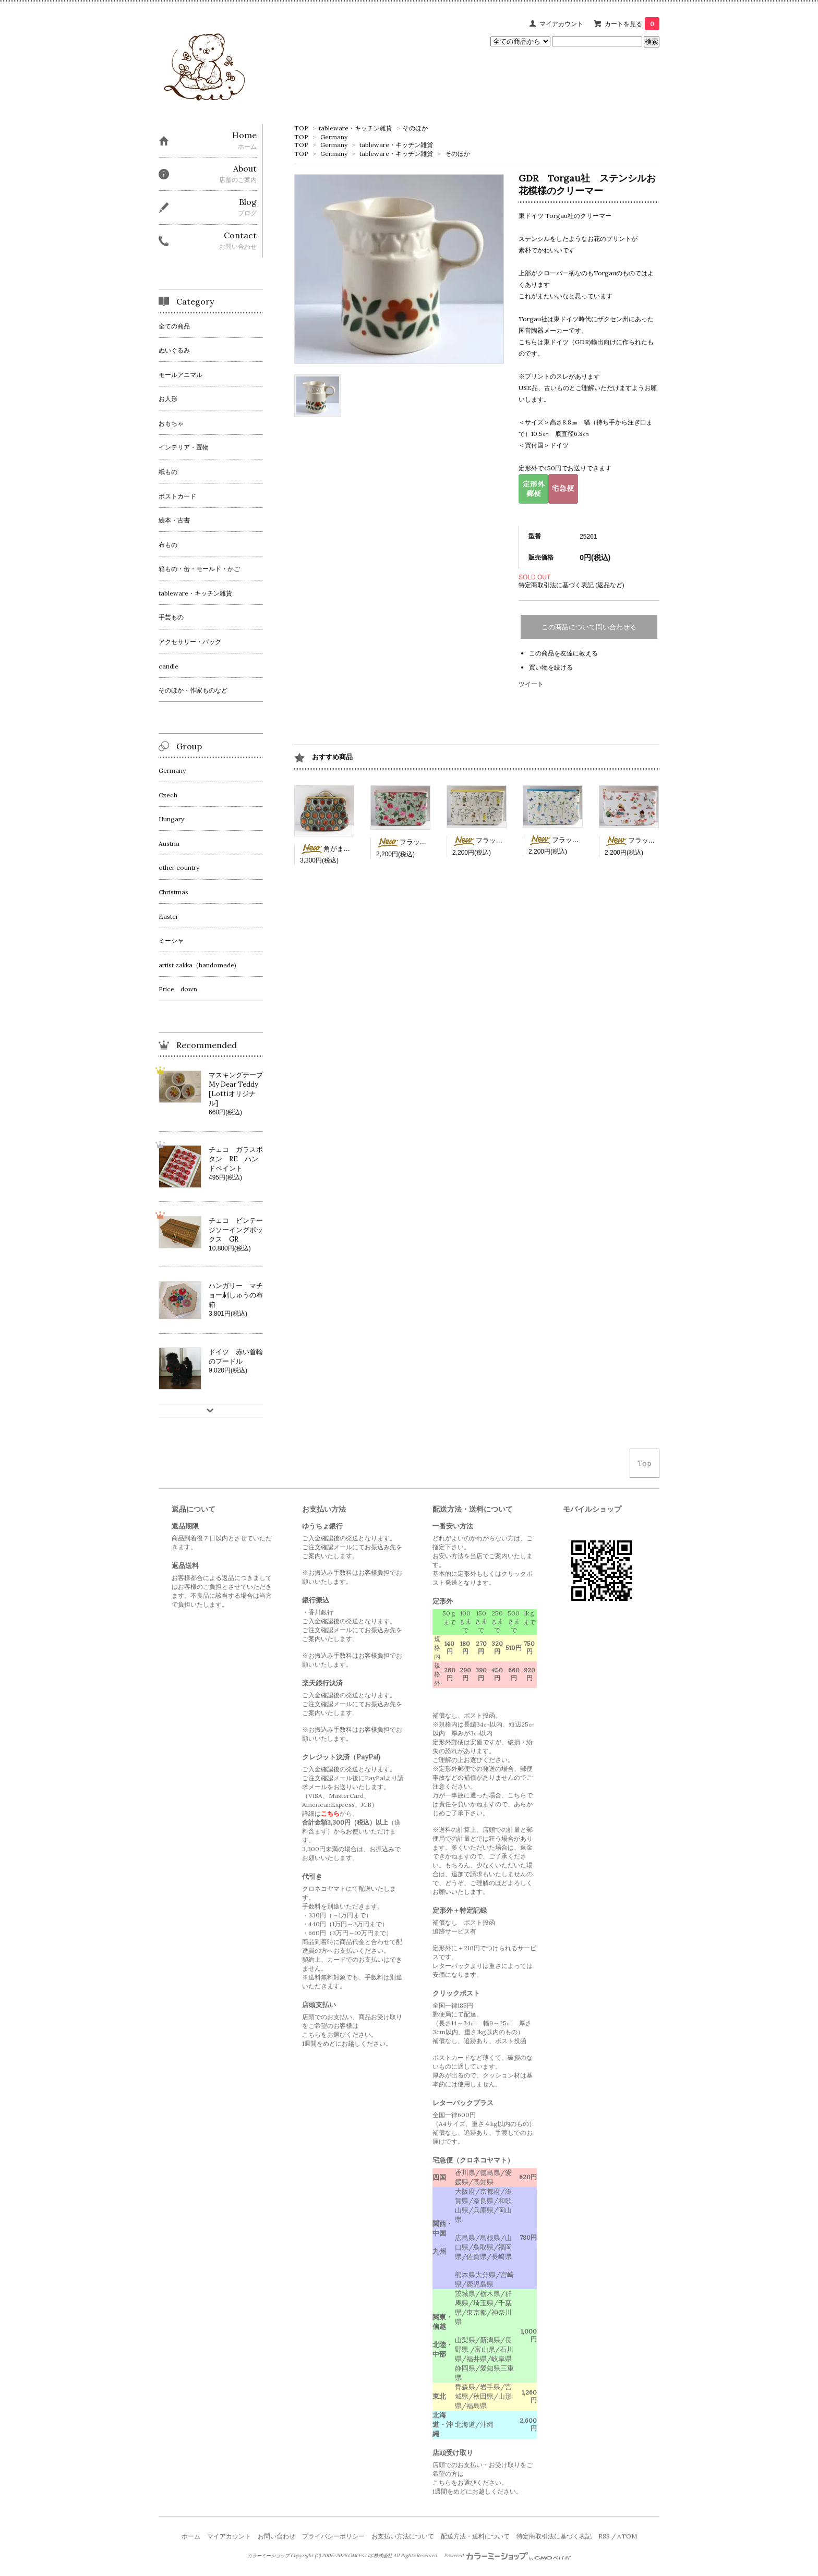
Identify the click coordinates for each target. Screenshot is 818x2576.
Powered (507, 2556)
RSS (604, 2536)
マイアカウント (561, 24)
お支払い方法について (402, 2536)
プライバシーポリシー (333, 2536)
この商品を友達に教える (563, 653)
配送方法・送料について (475, 2536)
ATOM (627, 2536)
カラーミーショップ (268, 2556)
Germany (333, 137)
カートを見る (632, 24)
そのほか (415, 128)
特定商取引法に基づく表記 (554, 2536)
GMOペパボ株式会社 (370, 2556)
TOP (301, 128)
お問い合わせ (276, 2536)
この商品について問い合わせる (589, 627)
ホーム (191, 2536)
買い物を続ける (551, 667)
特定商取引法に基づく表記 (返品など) (571, 585)
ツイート (531, 684)
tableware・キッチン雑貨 (355, 128)
